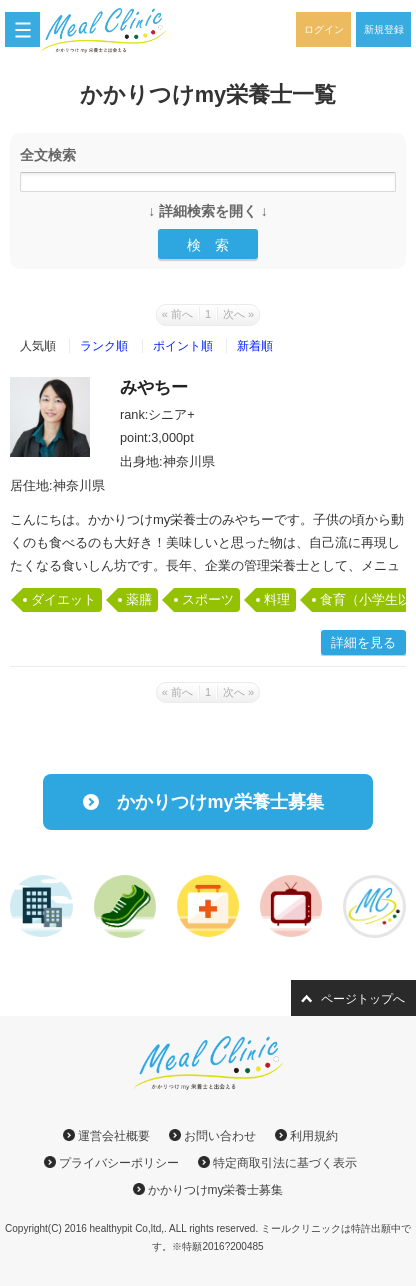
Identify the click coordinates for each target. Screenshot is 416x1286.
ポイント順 (183, 346)
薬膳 (139, 599)
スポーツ (208, 599)
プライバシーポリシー (119, 1163)
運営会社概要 (114, 1136)
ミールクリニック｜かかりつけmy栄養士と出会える (114, 30)
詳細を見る (363, 642)
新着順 (255, 346)
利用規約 (314, 1136)
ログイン (324, 29)
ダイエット (63, 599)
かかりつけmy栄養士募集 (220, 802)
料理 (277, 599)
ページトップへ (363, 999)
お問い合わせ (220, 1136)
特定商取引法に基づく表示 (285, 1163)
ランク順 (104, 346)
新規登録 (384, 29)
